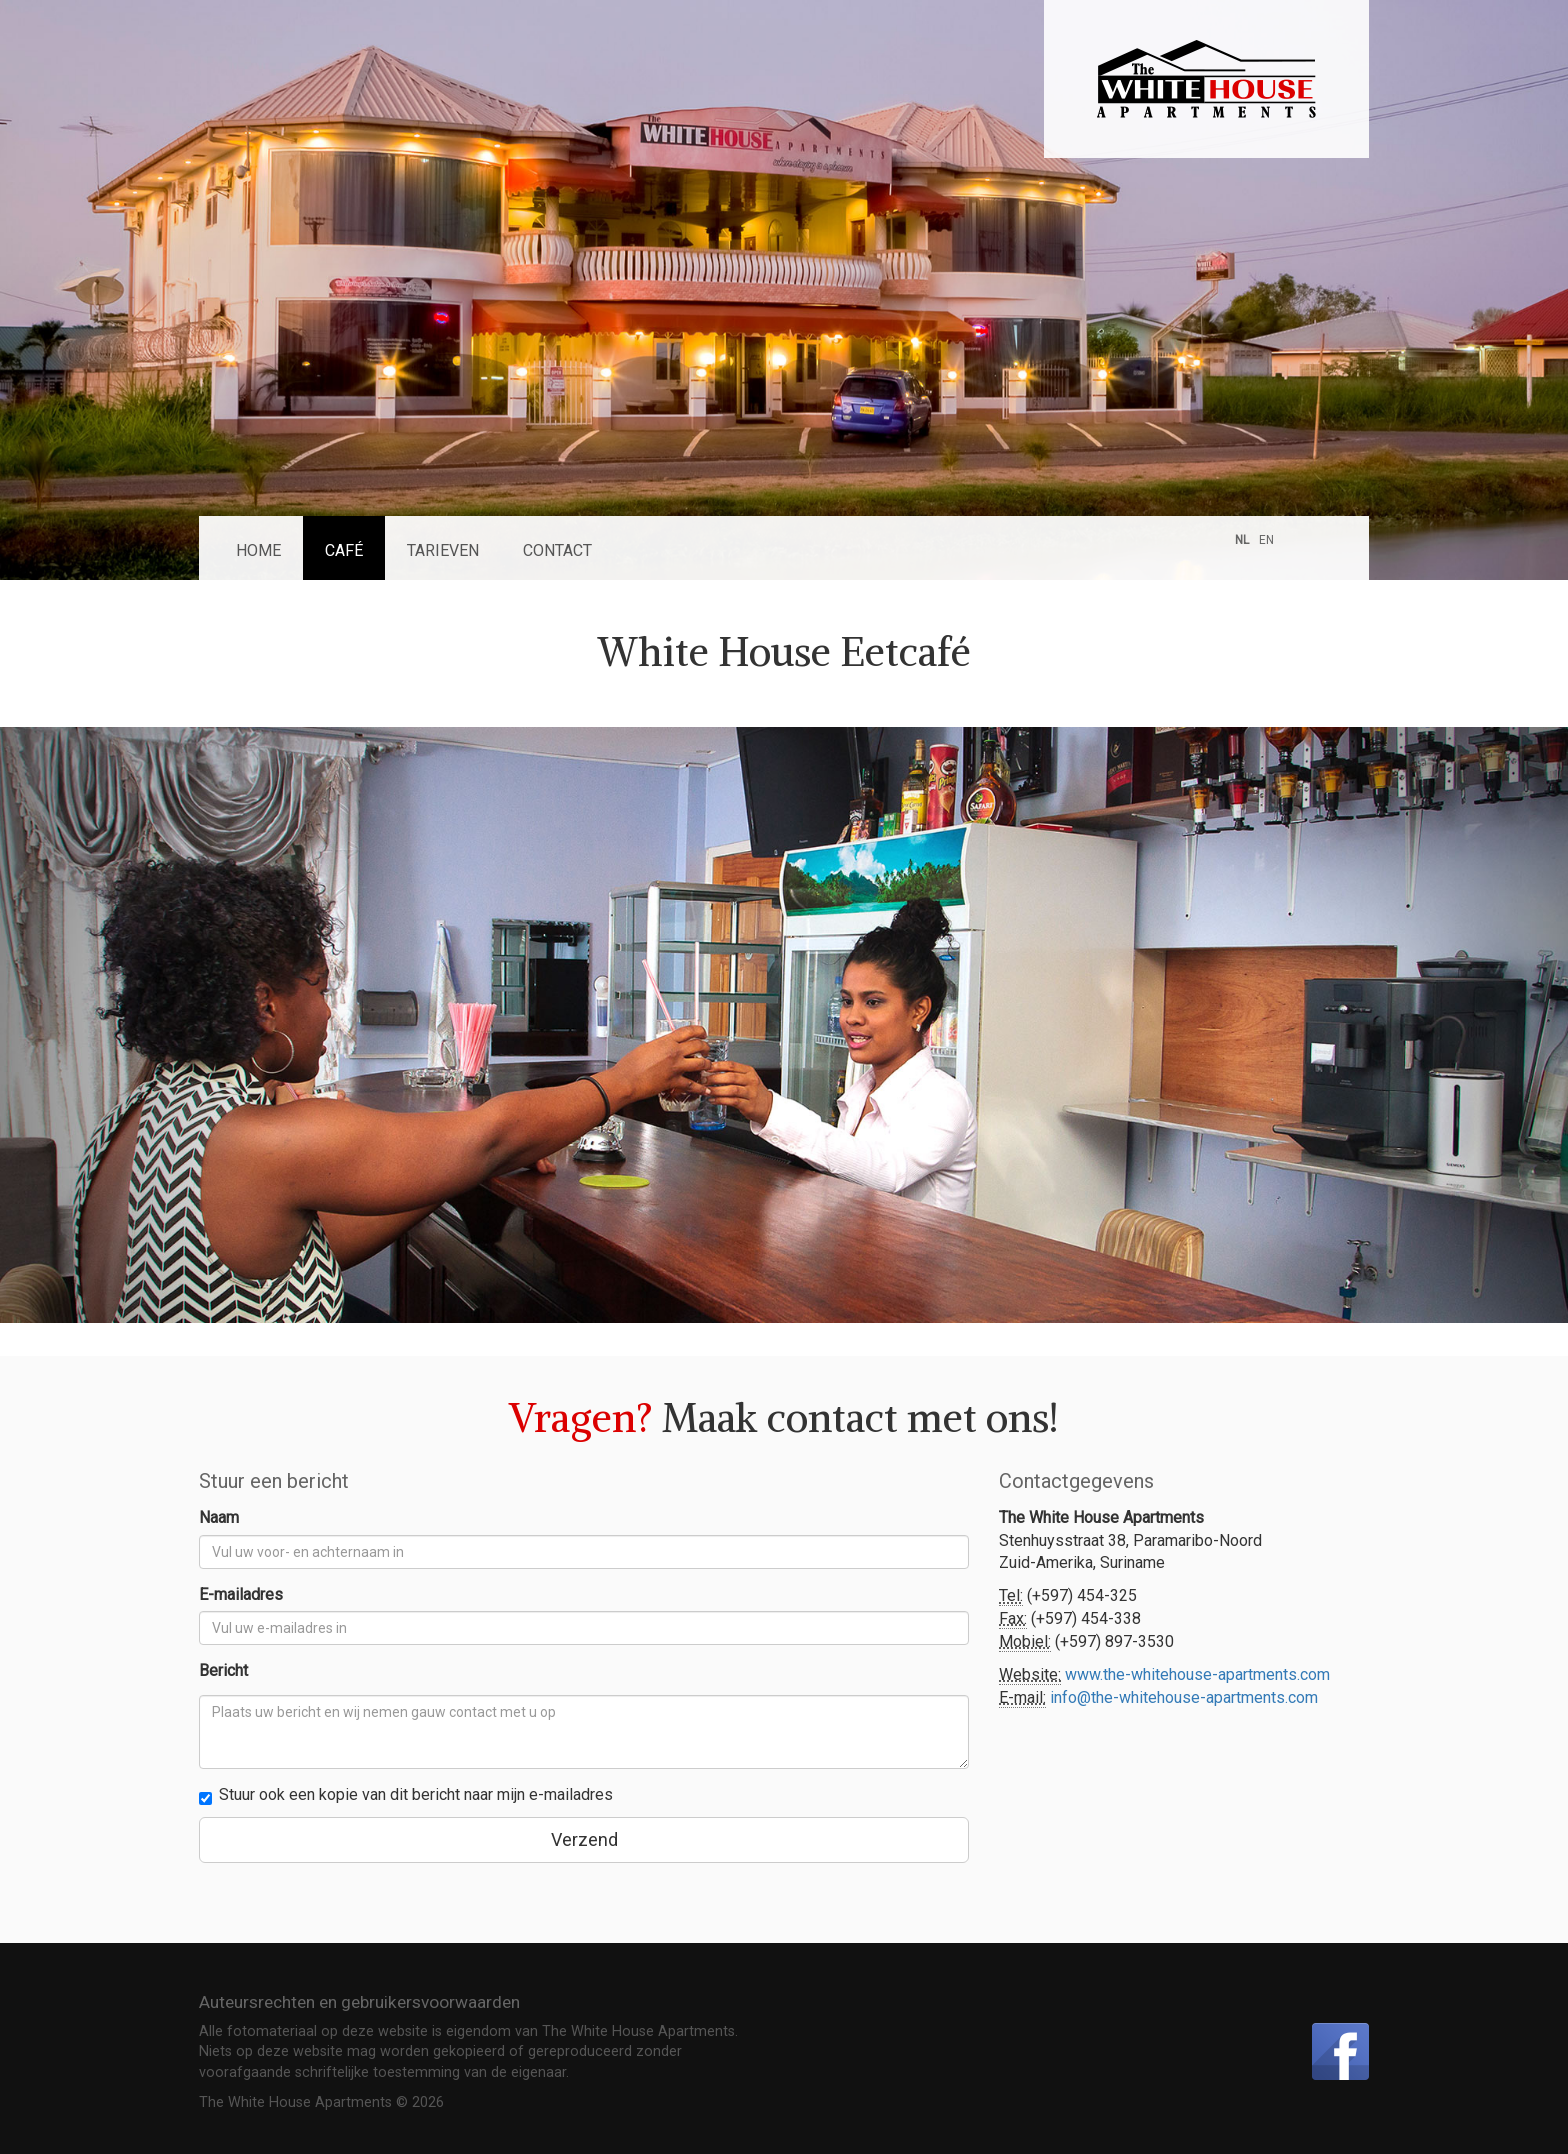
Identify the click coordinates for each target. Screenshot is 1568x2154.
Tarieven (443, 550)
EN (1266, 540)
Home (258, 550)
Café (344, 550)
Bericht (223, 1670)
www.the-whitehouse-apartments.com (1197, 1674)
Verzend (584, 1839)
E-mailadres (241, 1594)
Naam (219, 1517)
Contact (557, 550)
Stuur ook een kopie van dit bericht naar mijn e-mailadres (406, 1795)
